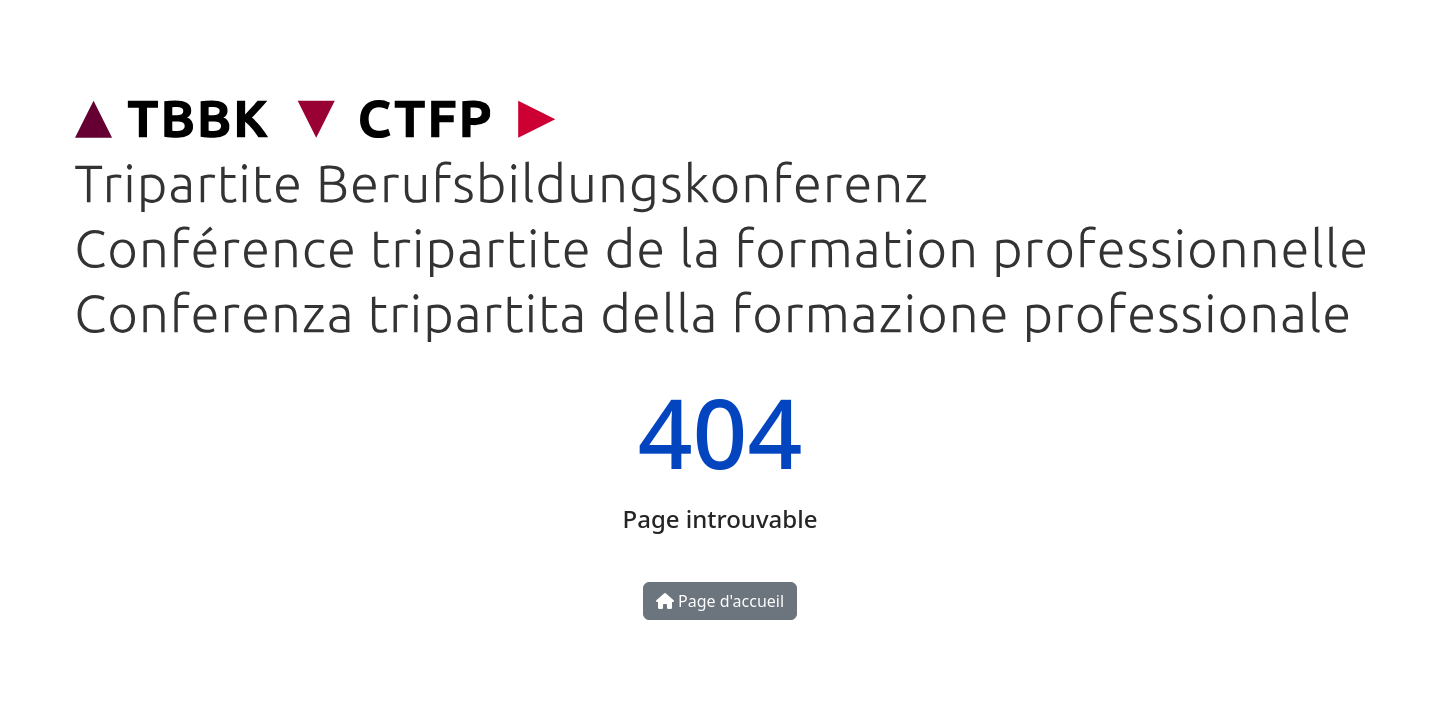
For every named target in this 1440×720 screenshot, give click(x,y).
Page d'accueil (720, 601)
